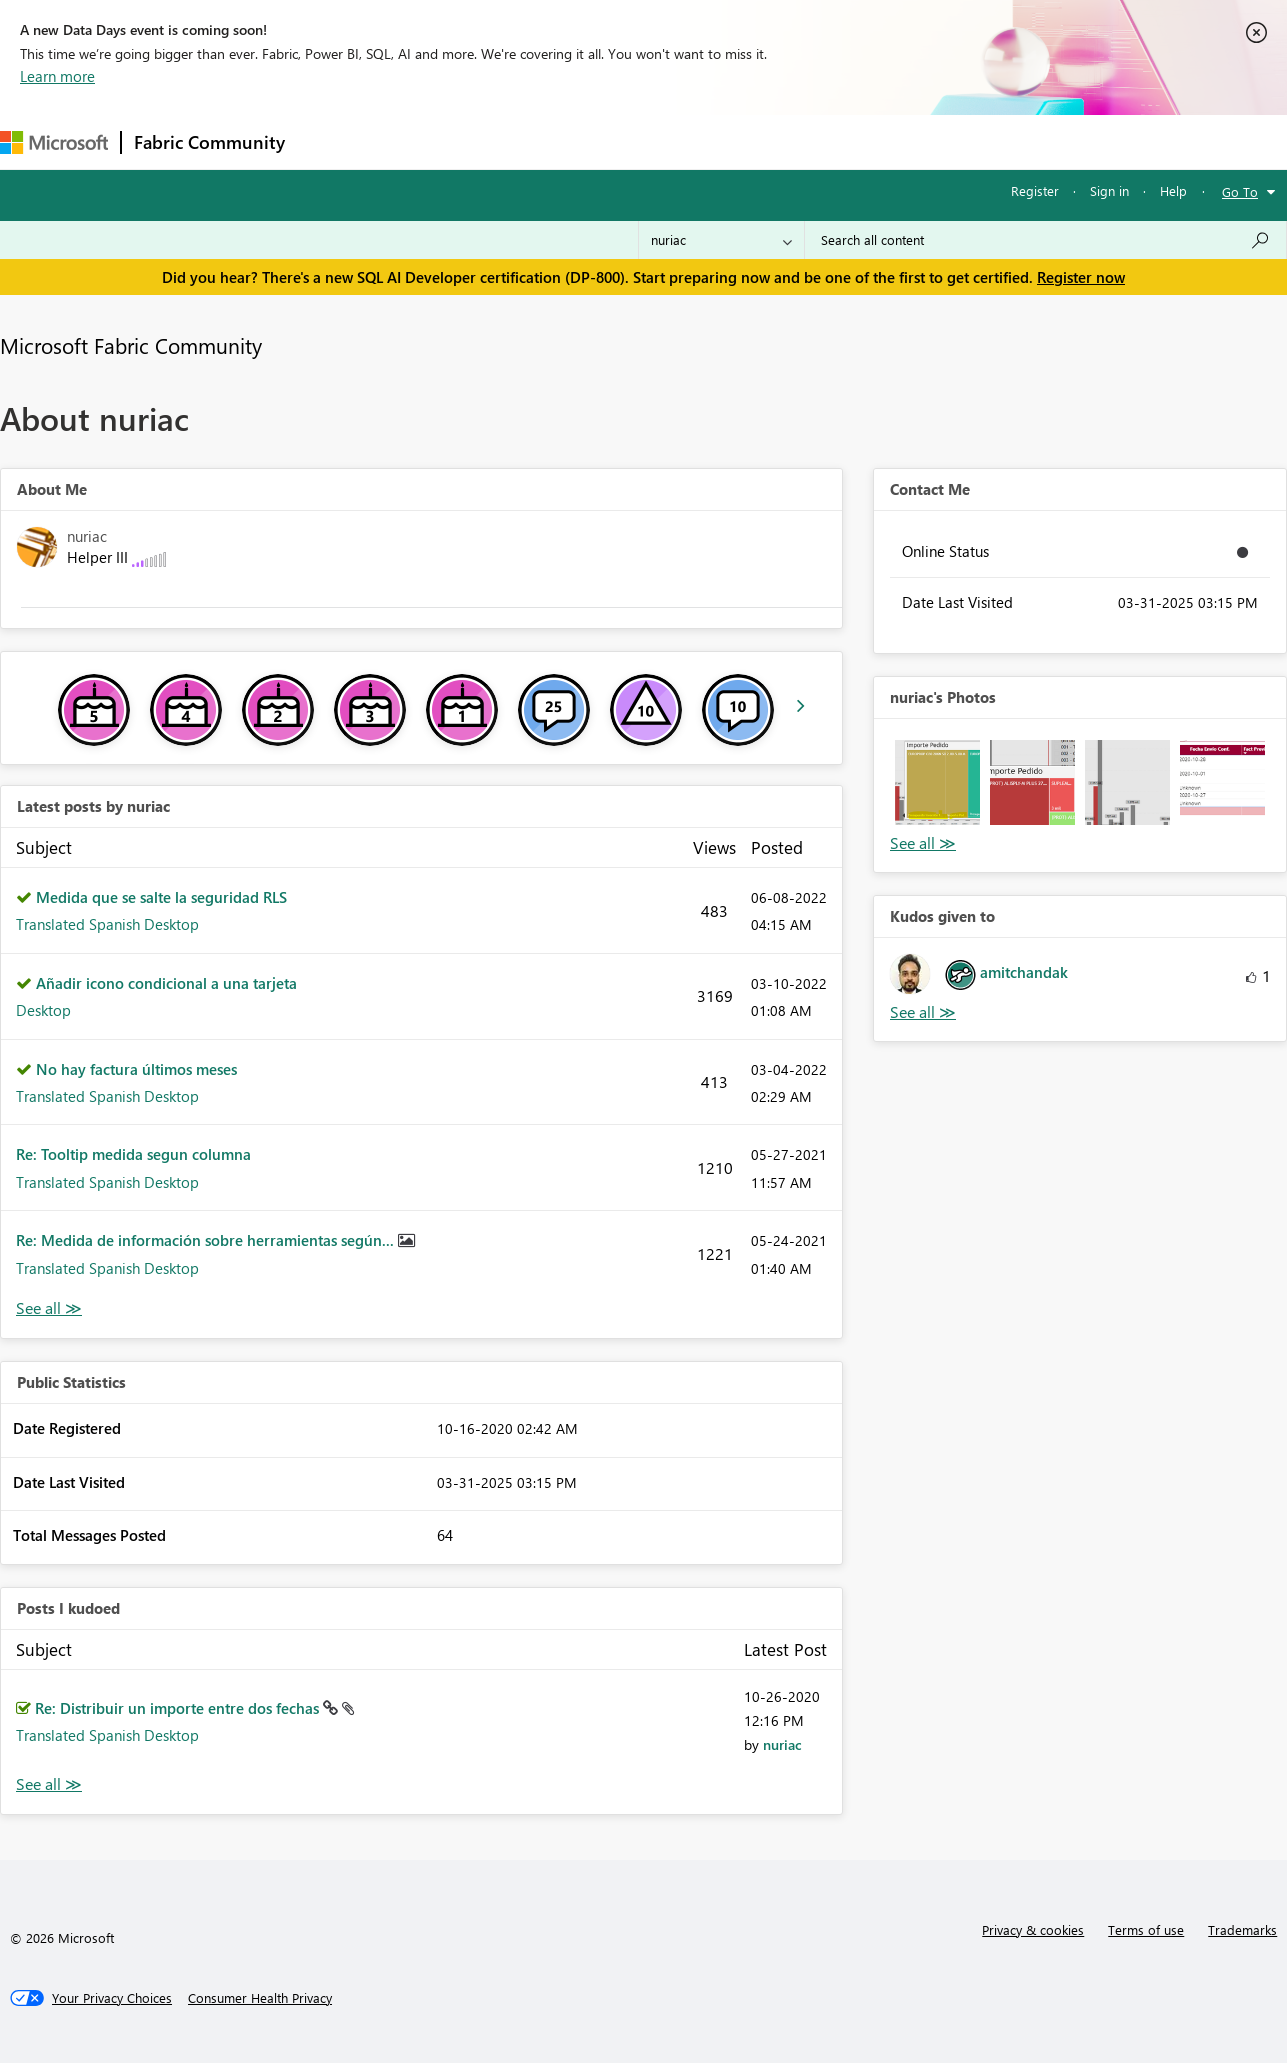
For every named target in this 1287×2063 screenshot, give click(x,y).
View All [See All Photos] (923, 843)
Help (1173, 190)
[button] (937, 782)
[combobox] (1045, 240)
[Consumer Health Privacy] (260, 1998)
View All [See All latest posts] (49, 1308)
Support (840, 141)
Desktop (43, 1010)
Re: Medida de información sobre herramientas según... (207, 1240)
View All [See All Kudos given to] (923, 1012)
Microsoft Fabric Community (131, 345)
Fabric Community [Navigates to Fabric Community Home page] (209, 142)
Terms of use (1146, 1929)
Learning (756, 141)
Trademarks (1242, 1929)
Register (1035, 190)
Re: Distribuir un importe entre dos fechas (179, 1708)
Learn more (57, 76)
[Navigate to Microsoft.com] (54, 142)
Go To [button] (1240, 191)
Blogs (679, 141)
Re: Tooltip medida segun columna (133, 1154)
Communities (589, 141)
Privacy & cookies (1033, 1929)
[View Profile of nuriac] (782, 1744)
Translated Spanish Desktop (107, 924)
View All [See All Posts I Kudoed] (49, 1784)
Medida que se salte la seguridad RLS (161, 897)
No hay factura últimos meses (136, 1069)
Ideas (500, 141)
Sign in (1109, 190)
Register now (1081, 277)
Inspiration (418, 141)
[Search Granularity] (721, 240)
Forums (330, 141)
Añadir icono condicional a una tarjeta (166, 983)
